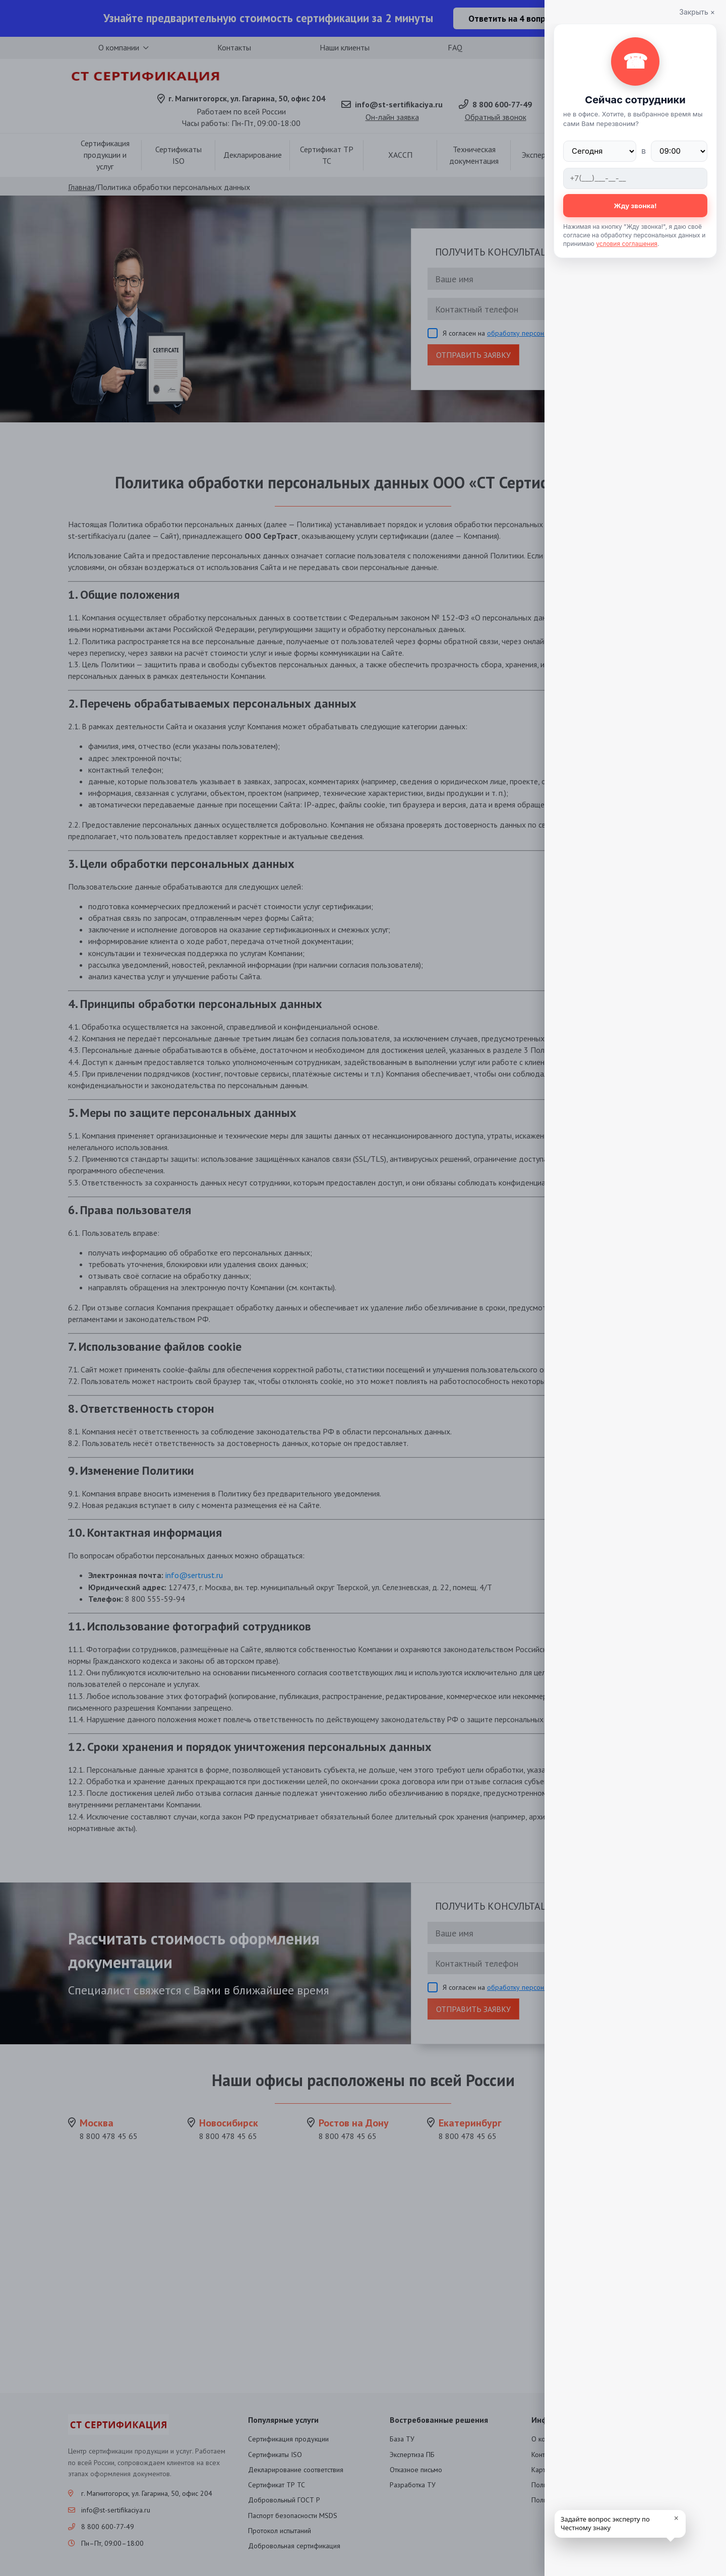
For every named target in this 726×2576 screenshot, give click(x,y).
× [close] (676, 2518)
